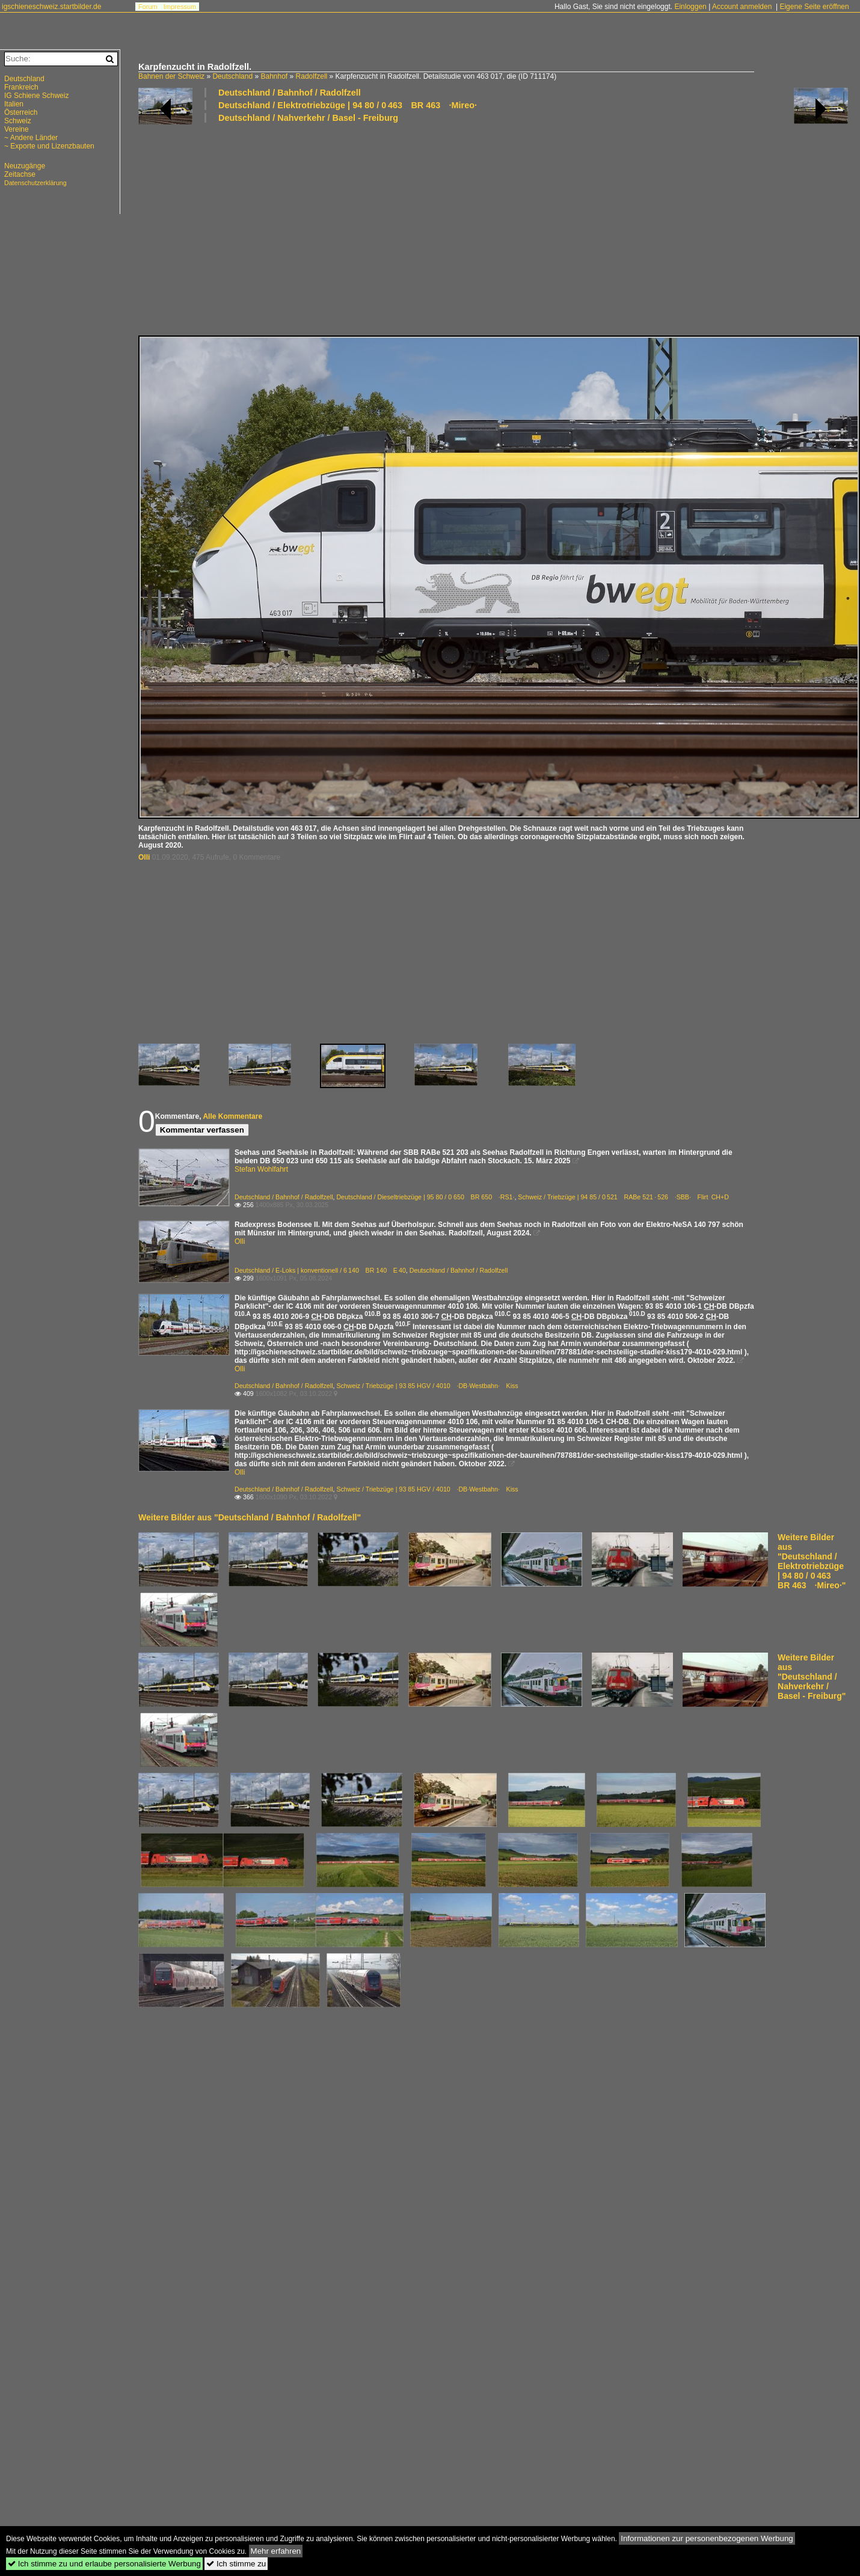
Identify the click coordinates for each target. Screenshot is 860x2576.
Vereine (16, 129)
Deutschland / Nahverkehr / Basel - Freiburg (308, 118)
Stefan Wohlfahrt (261, 1169)
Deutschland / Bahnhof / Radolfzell (289, 92)
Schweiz (17, 121)
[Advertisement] (332, 228)
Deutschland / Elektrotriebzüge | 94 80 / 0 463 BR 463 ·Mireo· (347, 105)
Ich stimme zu (236, 2563)
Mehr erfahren (276, 2551)
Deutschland (232, 76)
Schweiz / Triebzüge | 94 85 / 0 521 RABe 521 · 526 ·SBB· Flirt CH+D (623, 1197)
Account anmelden (742, 6)
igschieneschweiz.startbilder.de (51, 6)
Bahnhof (273, 76)
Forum (148, 6)
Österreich (20, 112)
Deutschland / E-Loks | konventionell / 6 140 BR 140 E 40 (320, 1270)
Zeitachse (19, 174)
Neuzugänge (24, 166)
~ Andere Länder (31, 137)
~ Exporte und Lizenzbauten (49, 146)
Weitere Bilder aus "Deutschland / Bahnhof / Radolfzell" (249, 1517)
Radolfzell (312, 76)
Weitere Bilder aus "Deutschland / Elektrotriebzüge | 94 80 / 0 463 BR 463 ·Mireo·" (812, 1561)
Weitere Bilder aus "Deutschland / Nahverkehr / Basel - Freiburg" (812, 1677)
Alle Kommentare (232, 1116)
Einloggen (690, 6)
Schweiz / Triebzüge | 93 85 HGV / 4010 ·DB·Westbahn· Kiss (427, 1385)
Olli (144, 857)
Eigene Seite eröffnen (814, 6)
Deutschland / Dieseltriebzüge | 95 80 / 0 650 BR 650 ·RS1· (425, 1197)
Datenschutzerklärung (35, 182)
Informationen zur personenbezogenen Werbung (707, 2538)
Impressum (180, 6)
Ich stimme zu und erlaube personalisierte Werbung (104, 2563)
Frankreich (21, 87)
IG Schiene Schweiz (36, 95)
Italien (13, 104)
